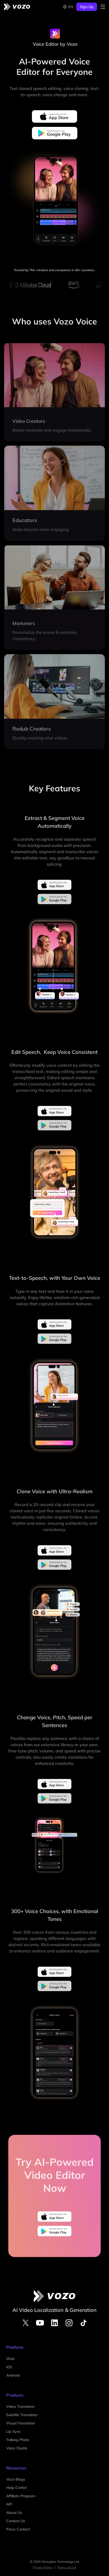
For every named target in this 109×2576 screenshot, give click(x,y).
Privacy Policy (42, 2567)
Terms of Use (66, 2567)
